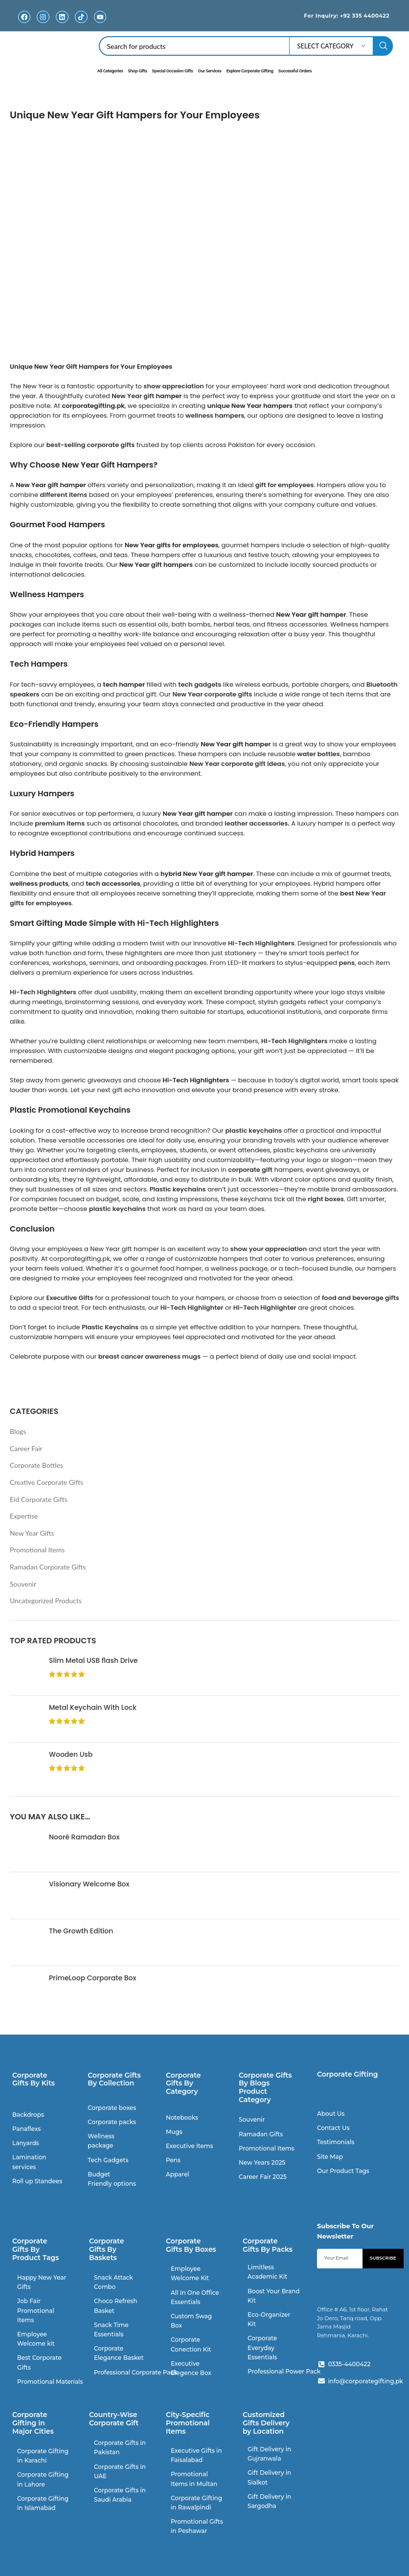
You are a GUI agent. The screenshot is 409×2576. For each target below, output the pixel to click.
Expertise (24, 1516)
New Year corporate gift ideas (237, 763)
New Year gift (133, 395)
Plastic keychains (178, 1188)
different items (63, 494)
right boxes (326, 1198)
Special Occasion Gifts (172, 70)
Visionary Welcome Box (89, 1883)
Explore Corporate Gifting (249, 70)
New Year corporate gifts (212, 693)
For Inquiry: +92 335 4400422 (338, 15)
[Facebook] (24, 17)
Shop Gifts (137, 70)
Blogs (18, 1431)
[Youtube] (100, 17)
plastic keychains (117, 1208)
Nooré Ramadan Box (84, 1836)
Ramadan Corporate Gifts (48, 1566)
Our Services (209, 70)
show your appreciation (268, 1248)
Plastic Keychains (110, 1326)
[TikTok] (81, 17)
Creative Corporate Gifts (46, 1482)
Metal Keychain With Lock (92, 1707)
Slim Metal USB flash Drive (93, 1660)
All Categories (110, 70)
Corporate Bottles (36, 1465)
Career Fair (26, 1448)
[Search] (246, 46)
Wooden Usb (70, 1754)
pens (347, 962)
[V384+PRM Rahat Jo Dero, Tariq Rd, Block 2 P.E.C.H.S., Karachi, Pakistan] (358, 2473)
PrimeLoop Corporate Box (92, 1977)
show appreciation (173, 385)
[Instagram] (43, 17)
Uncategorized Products (46, 1600)
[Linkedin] (62, 17)
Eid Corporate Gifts (39, 1499)
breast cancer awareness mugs (149, 1356)
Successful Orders (295, 70)
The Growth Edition (81, 1930)
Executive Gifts (69, 1297)
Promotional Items (37, 1550)
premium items (60, 823)
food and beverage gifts (360, 1297)
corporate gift (250, 1169)
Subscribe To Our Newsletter (345, 2230)
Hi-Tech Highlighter (192, 1307)
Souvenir (23, 1583)
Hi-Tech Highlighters (261, 942)
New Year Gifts (32, 1532)
